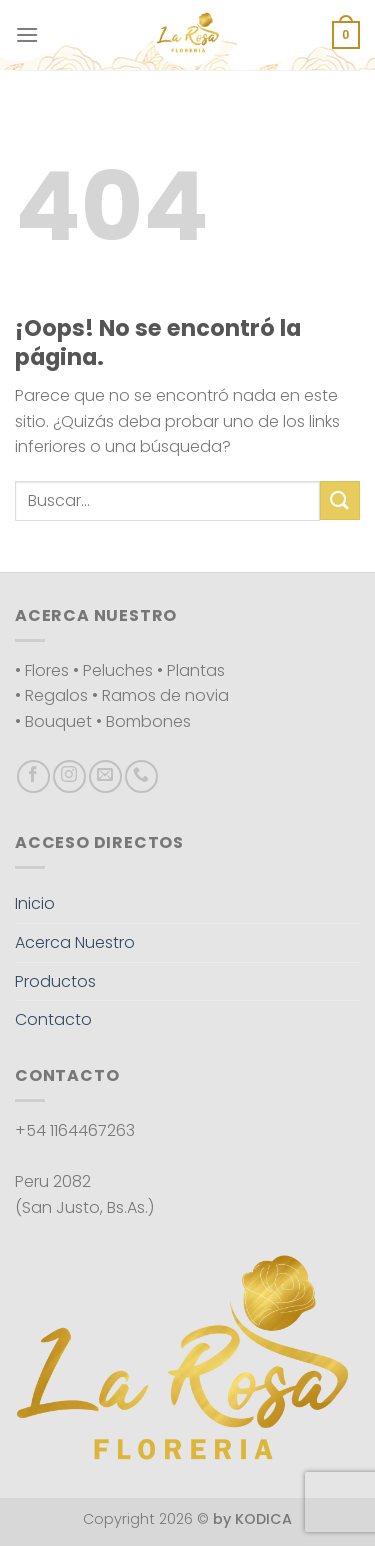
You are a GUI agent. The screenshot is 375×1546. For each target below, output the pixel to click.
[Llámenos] (141, 776)
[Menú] (27, 34)
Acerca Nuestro (75, 942)
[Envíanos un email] (105, 776)
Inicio (35, 903)
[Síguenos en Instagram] (69, 776)
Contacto (53, 1019)
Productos (55, 981)
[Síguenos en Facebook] (33, 776)
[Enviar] (340, 500)
